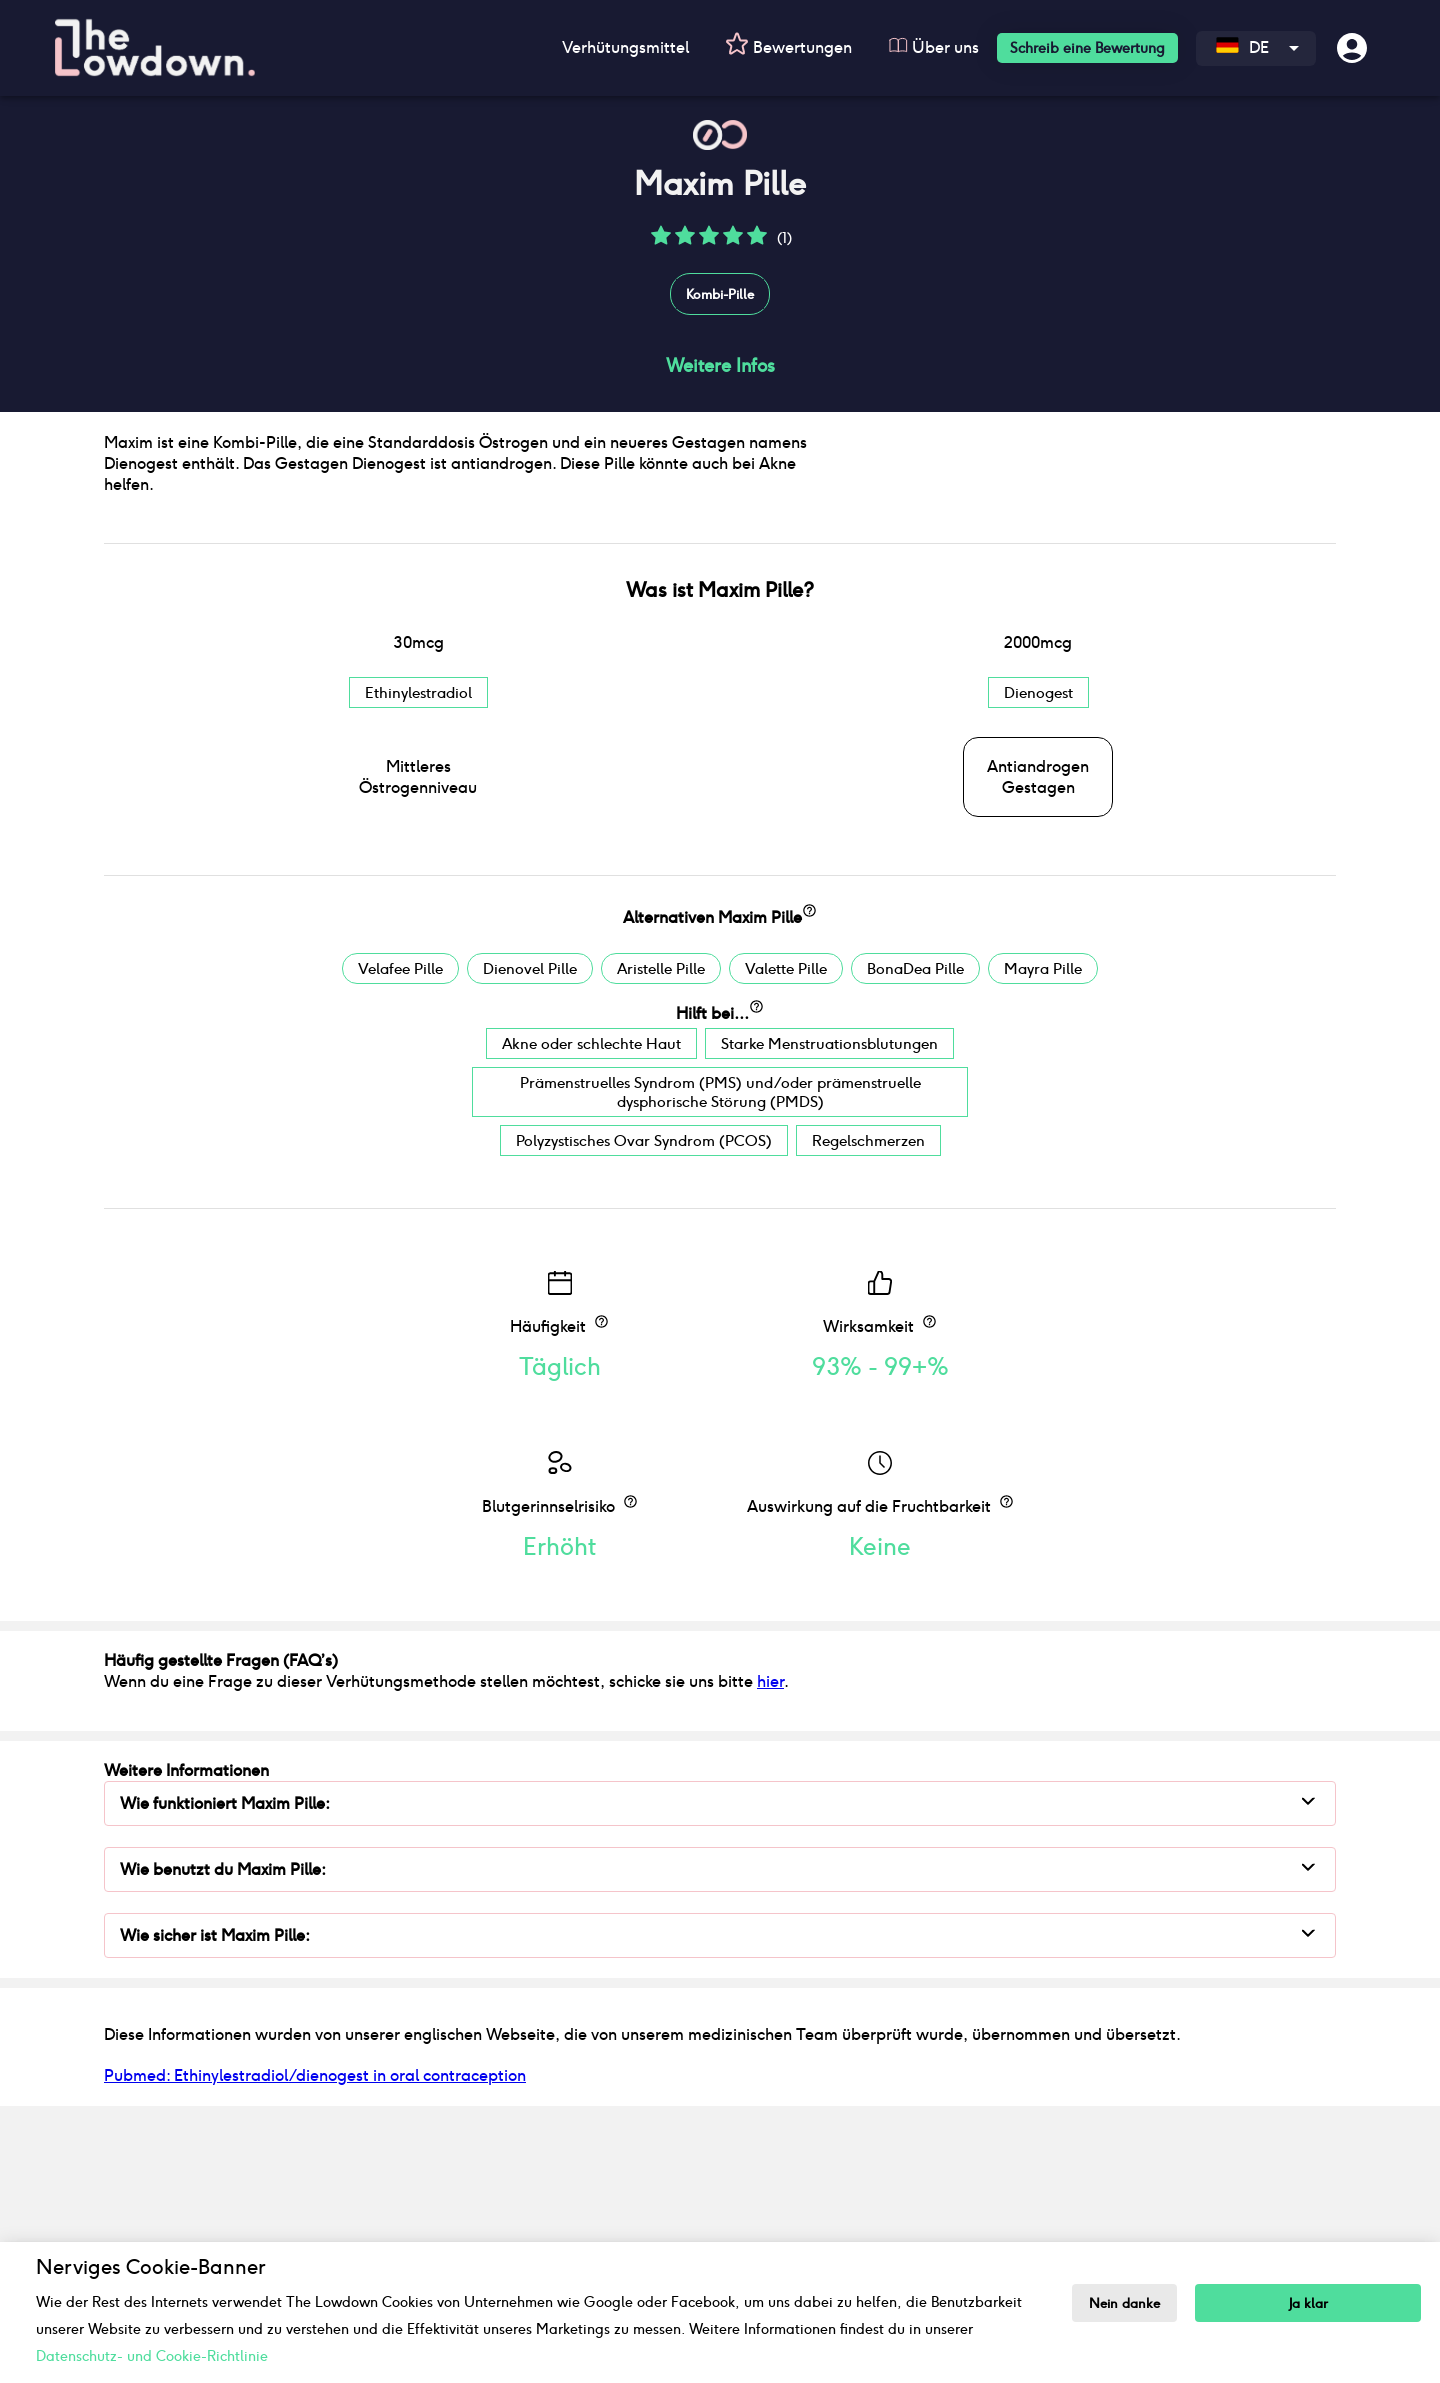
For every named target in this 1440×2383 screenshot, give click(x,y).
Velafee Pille (400, 1235)
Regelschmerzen (868, 1407)
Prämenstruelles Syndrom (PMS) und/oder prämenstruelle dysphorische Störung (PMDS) (720, 1359)
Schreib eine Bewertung (1087, 48)
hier (770, 1948)
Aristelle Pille (661, 1235)
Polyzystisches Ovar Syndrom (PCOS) (644, 1407)
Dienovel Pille (530, 1235)
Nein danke (1125, 2303)
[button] (661, 242)
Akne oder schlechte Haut (591, 1310)
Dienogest (1038, 959)
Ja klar (1309, 2303)
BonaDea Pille (915, 1235)
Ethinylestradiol (418, 959)
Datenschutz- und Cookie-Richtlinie (152, 2356)
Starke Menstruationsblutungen (829, 1310)
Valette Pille (786, 1235)
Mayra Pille (1043, 1235)
